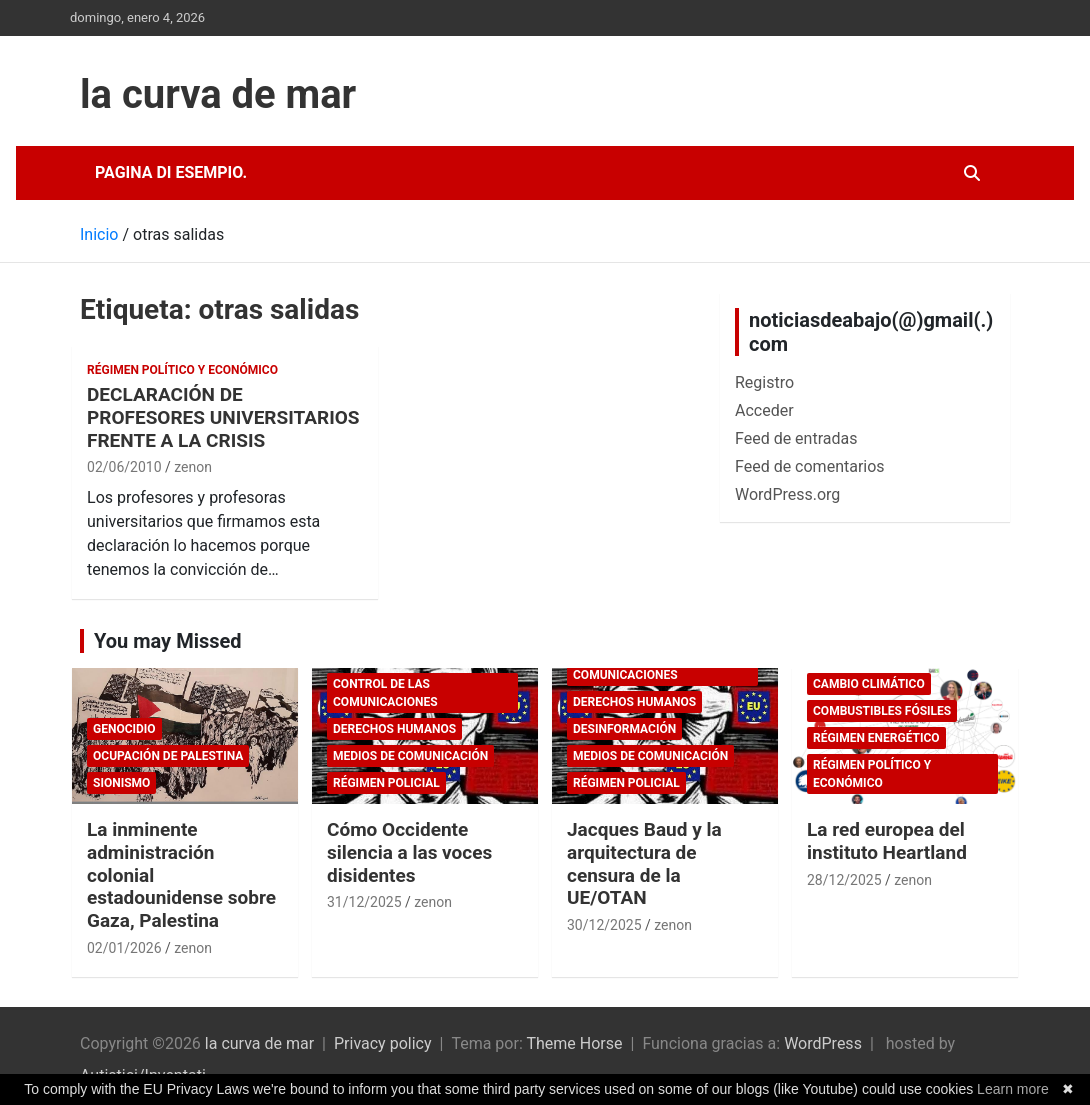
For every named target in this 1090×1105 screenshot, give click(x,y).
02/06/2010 (124, 467)
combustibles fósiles (882, 711)
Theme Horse (574, 1043)
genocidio (124, 729)
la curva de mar (218, 94)
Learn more (1013, 1089)
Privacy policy (383, 1043)
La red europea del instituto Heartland (887, 841)
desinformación (624, 729)
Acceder (764, 410)
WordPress (823, 1043)
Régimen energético (876, 738)
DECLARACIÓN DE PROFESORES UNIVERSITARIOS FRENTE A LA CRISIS (223, 417)
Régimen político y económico (182, 370)
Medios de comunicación (410, 756)
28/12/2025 (844, 880)
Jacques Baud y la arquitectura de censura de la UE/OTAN (644, 863)
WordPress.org (787, 494)
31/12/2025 (364, 902)
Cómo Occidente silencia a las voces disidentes (409, 852)
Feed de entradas (796, 438)
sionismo (121, 783)
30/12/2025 (604, 925)
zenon (193, 467)
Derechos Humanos (394, 729)
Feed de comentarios (810, 466)
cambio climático (869, 684)
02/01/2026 (124, 948)
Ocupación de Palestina (168, 756)
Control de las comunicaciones (385, 693)
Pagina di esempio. (171, 172)
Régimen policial (386, 783)
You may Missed (168, 641)
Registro (764, 382)
